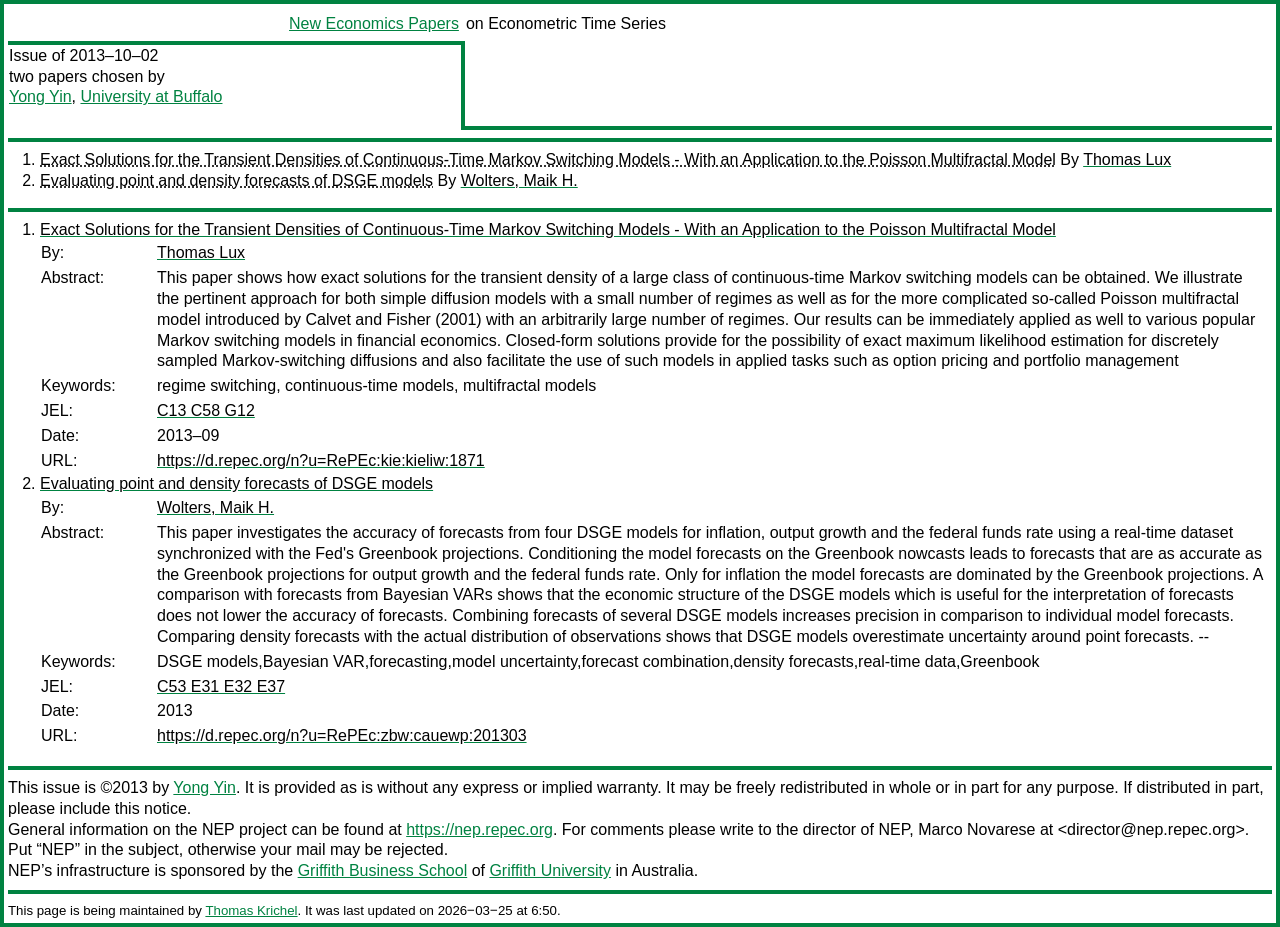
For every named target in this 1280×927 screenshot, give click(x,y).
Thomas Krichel (251, 910)
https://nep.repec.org (479, 829)
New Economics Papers (374, 23)
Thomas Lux (1127, 159)
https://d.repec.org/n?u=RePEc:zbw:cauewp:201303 (342, 735)
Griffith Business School (383, 870)
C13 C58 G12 (206, 410)
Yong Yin (40, 96)
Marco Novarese (976, 829)
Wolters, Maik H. (519, 180)
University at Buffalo (151, 96)
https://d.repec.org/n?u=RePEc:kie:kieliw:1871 (321, 460)
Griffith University (550, 870)
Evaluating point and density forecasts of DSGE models (236, 180)
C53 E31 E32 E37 (221, 686)
